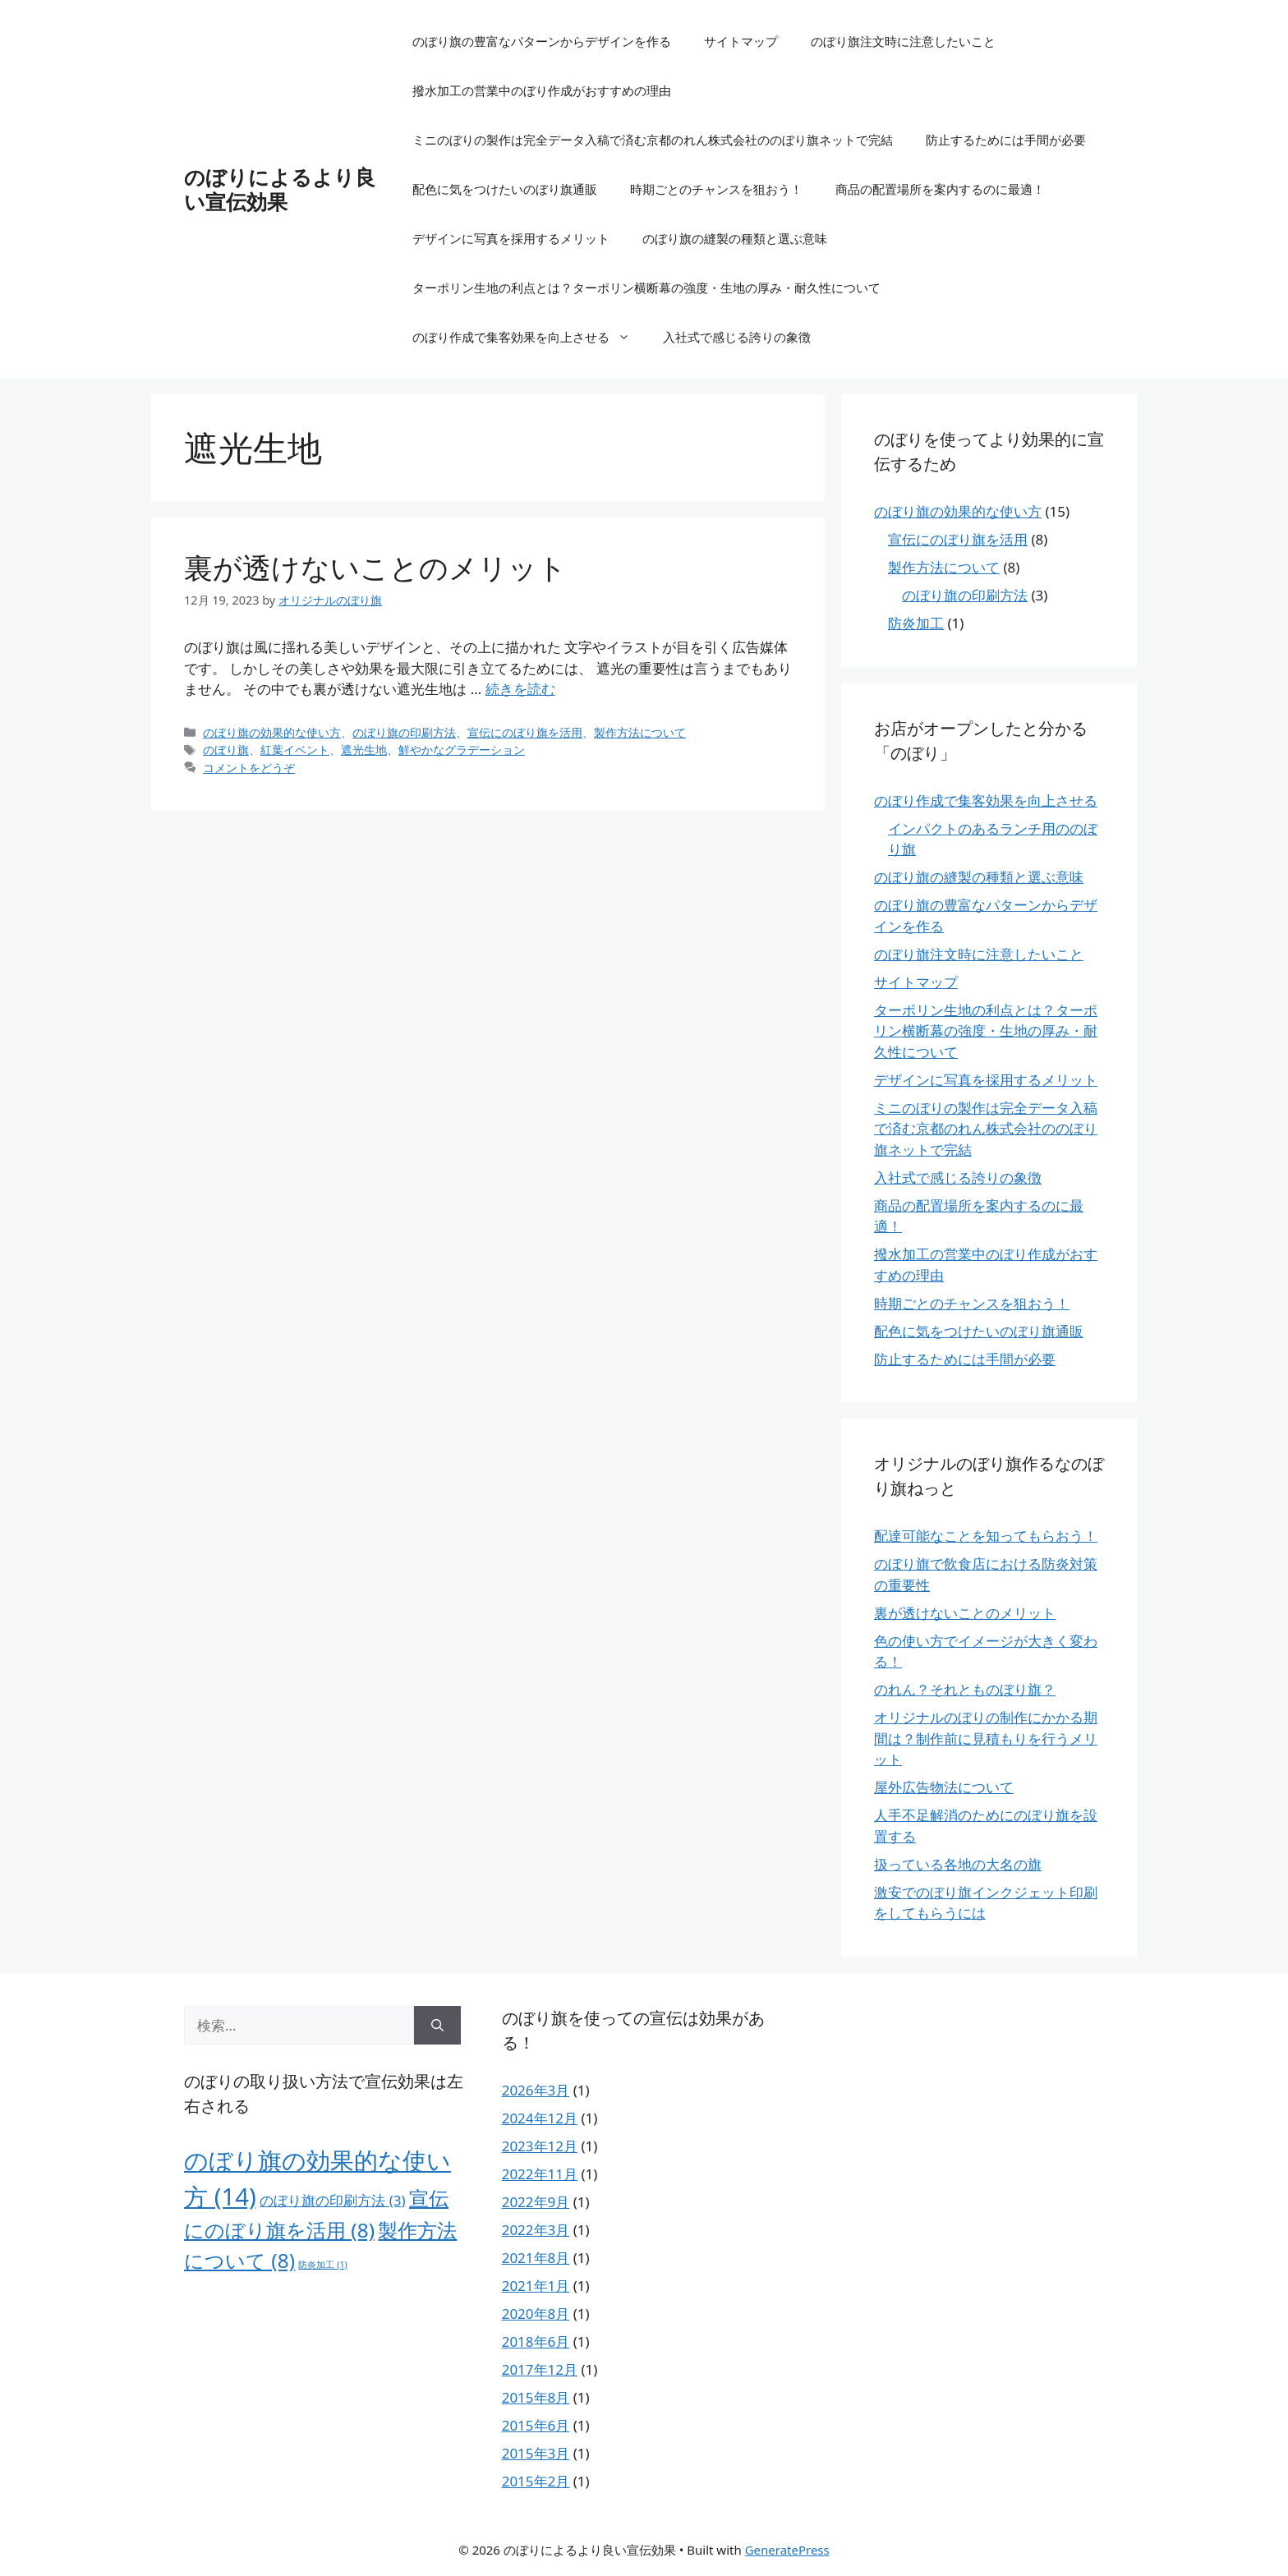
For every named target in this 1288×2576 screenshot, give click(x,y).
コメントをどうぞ (249, 767)
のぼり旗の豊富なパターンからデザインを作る (541, 41)
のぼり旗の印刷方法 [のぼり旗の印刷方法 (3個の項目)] (332, 2200)
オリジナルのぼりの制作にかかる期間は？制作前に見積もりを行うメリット (985, 1738)
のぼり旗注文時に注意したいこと (903, 41)
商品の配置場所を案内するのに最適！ (940, 189)
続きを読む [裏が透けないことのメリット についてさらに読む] (520, 688)
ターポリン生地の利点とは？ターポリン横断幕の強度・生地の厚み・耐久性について (646, 287)
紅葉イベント (294, 749)
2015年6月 (536, 2425)
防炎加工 (916, 623)
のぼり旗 (226, 749)
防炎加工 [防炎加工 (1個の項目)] (322, 2264)
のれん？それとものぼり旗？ (965, 1689)
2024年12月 (539, 2118)
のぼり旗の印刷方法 (404, 732)
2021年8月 (536, 2257)
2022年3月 (536, 2229)
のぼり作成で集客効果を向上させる (529, 336)
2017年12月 (539, 2369)
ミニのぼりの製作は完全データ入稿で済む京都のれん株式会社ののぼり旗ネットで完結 (652, 139)
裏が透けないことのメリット (375, 567)
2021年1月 (536, 2285)
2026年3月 (536, 2090)
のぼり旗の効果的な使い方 (272, 732)
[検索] (437, 2025)
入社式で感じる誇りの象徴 (737, 337)
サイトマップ (741, 41)
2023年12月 (539, 2146)
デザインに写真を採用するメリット (511, 238)
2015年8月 (536, 2397)
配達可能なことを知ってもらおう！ (985, 1535)
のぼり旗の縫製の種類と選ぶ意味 (734, 238)
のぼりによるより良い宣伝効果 (279, 189)
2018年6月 (536, 2341)
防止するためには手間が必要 (1006, 139)
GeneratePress (787, 2550)
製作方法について (640, 732)
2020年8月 (536, 2313)
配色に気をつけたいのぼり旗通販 (504, 189)
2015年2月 (536, 2481)
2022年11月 (539, 2173)
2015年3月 (536, 2453)
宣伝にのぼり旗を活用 (524, 732)
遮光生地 (364, 749)
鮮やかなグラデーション (461, 749)
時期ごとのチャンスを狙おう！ (716, 189)
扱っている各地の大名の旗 (958, 1864)
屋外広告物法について (944, 1787)
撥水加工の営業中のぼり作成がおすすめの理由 (541, 90)
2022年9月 (536, 2201)
